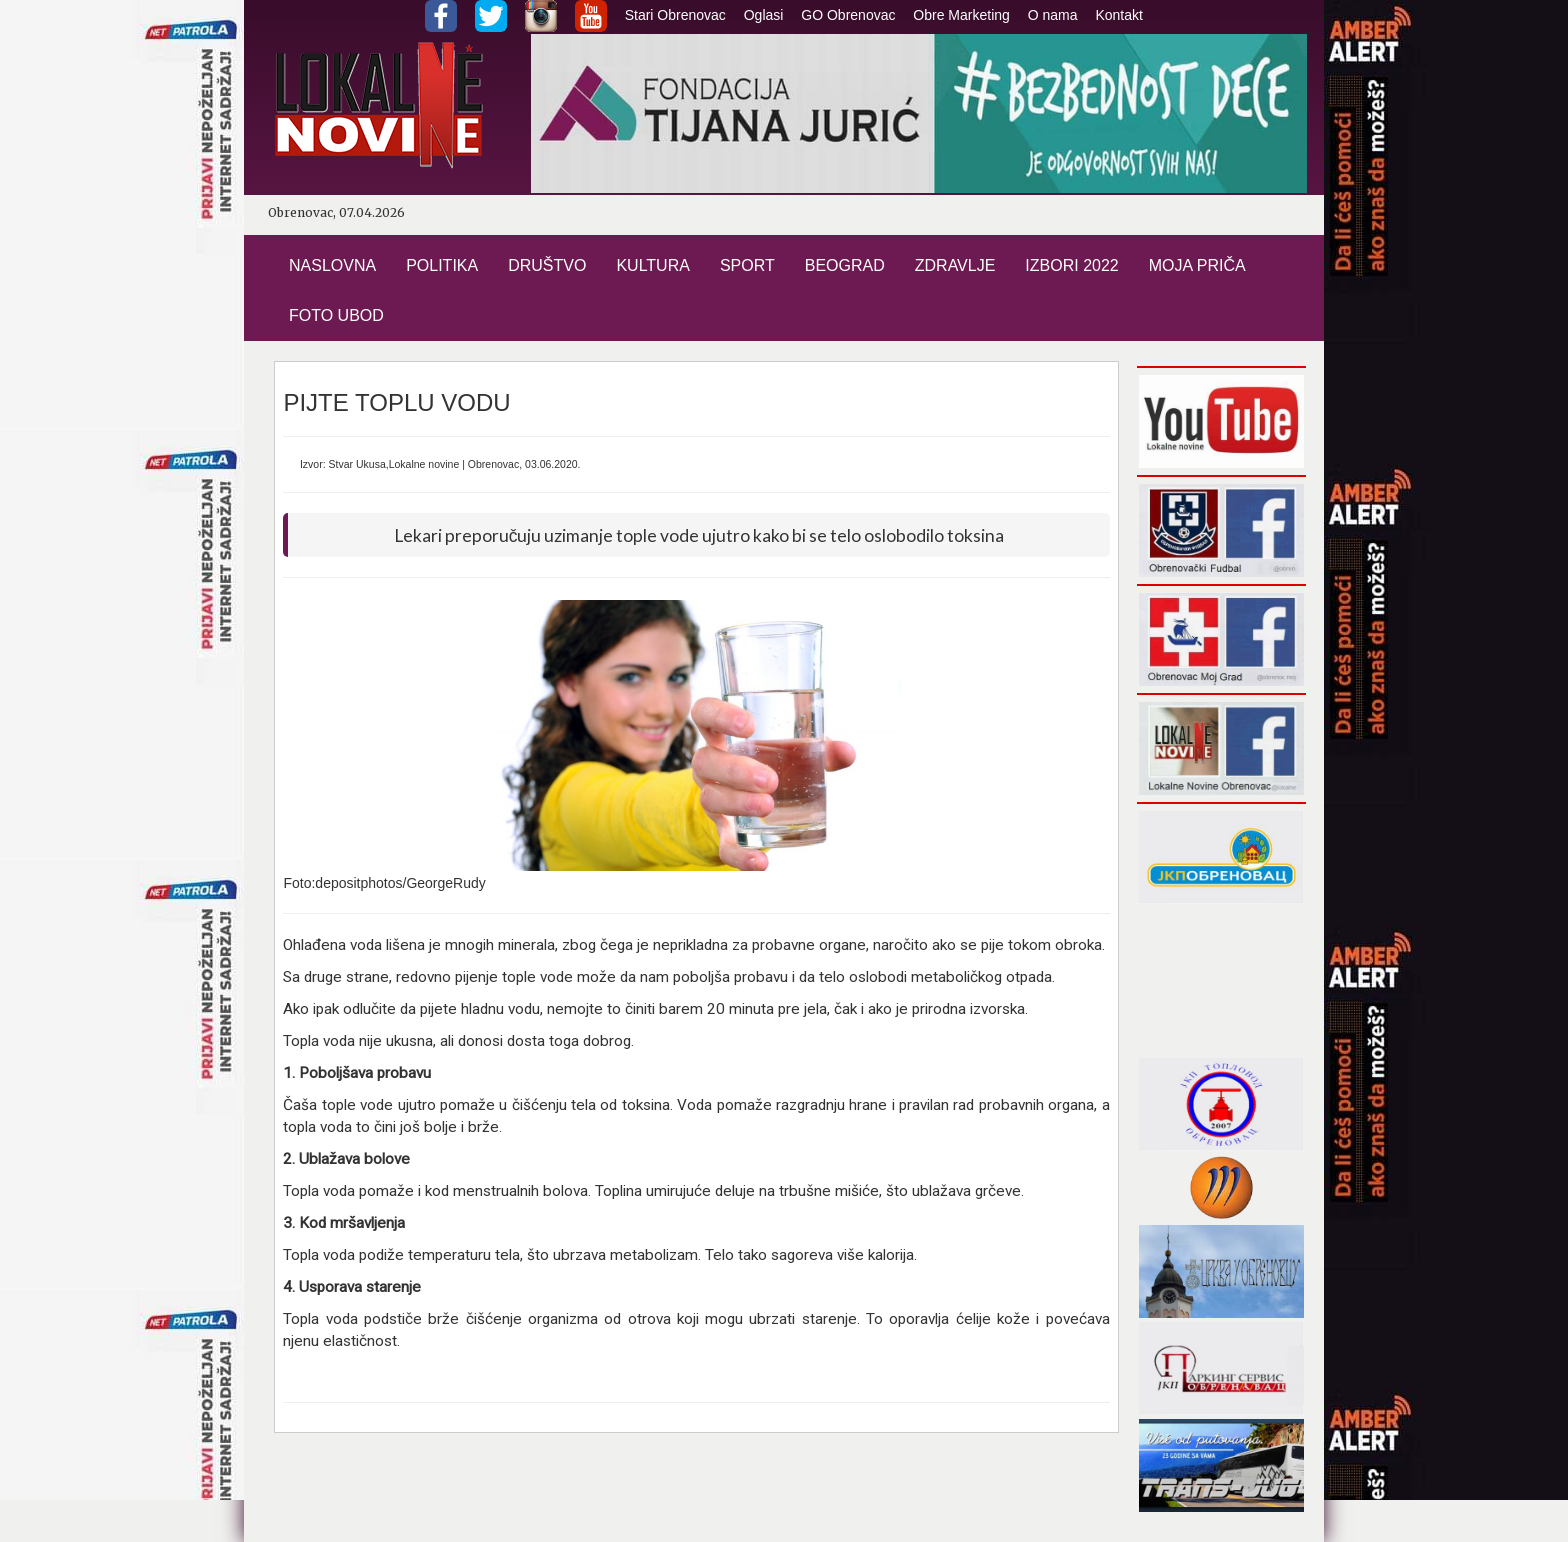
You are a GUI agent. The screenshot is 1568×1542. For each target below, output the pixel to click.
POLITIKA (442, 265)
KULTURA (653, 265)
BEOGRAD (845, 265)
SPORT (747, 265)
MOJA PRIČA (1197, 265)
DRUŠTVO (547, 265)
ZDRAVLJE (955, 265)
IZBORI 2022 (1071, 265)
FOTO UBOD (336, 315)
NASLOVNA (332, 265)
